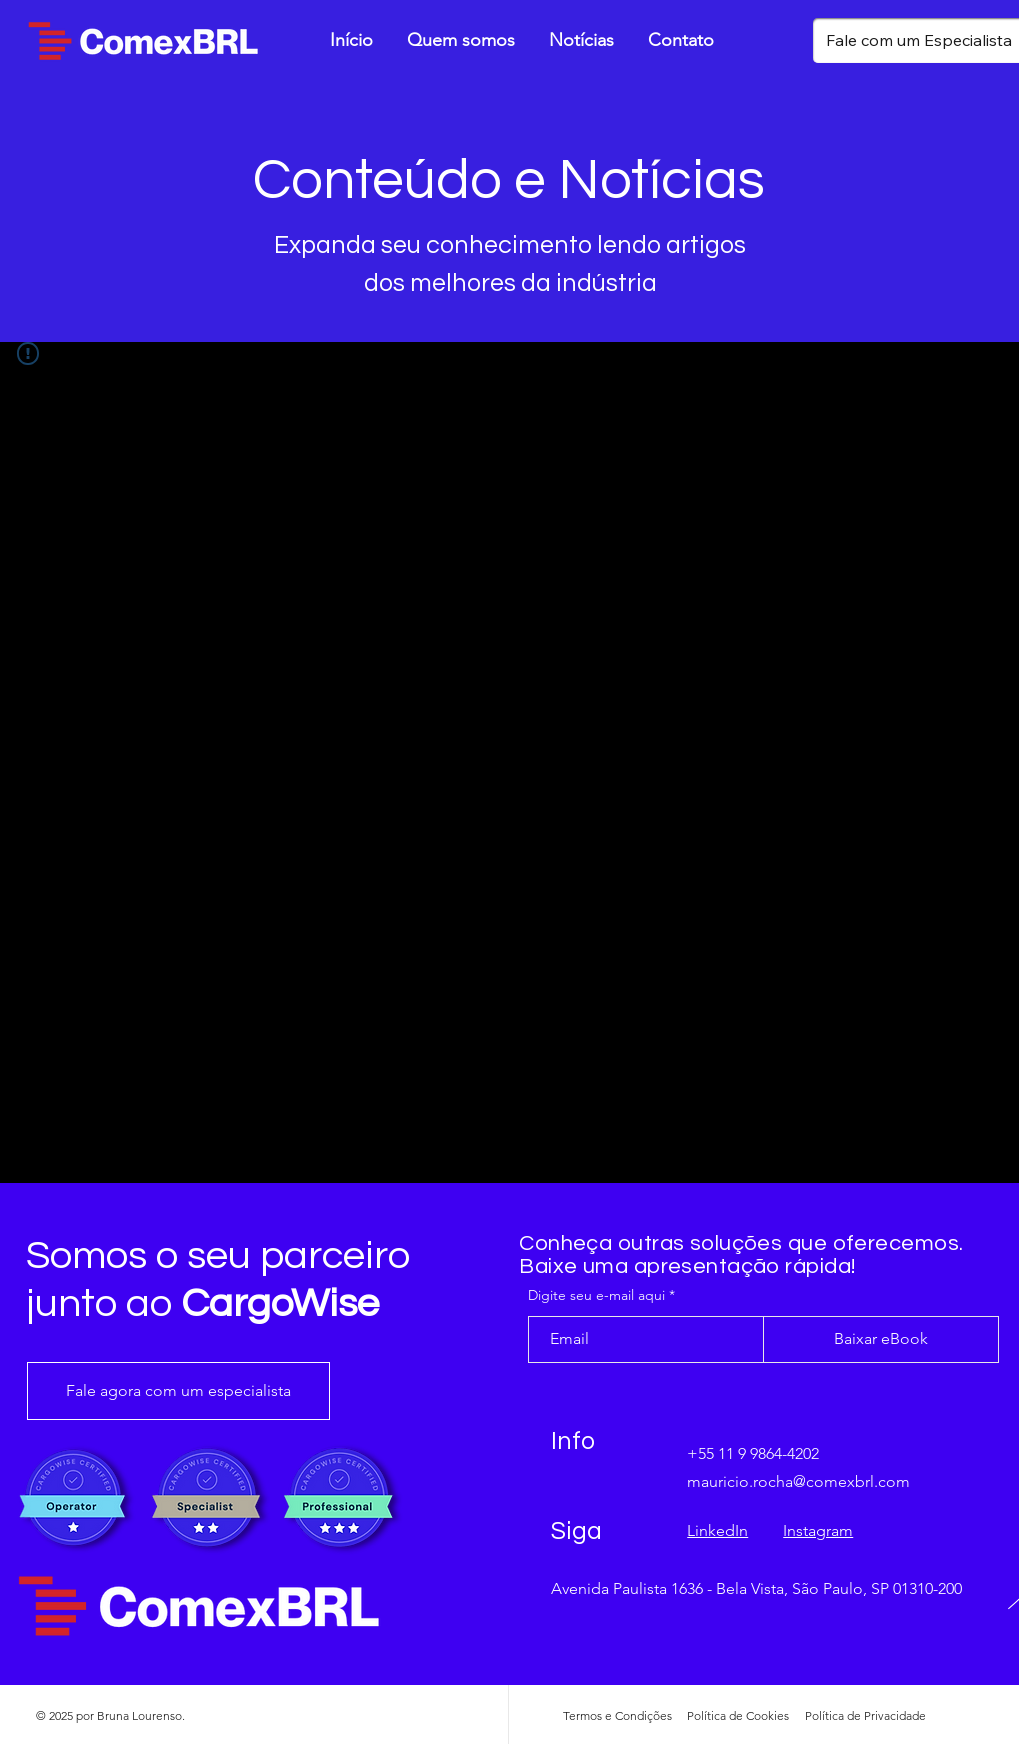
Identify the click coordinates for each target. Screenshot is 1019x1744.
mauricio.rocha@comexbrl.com (798, 1481)
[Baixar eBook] (881, 1339)
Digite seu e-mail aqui (596, 1295)
